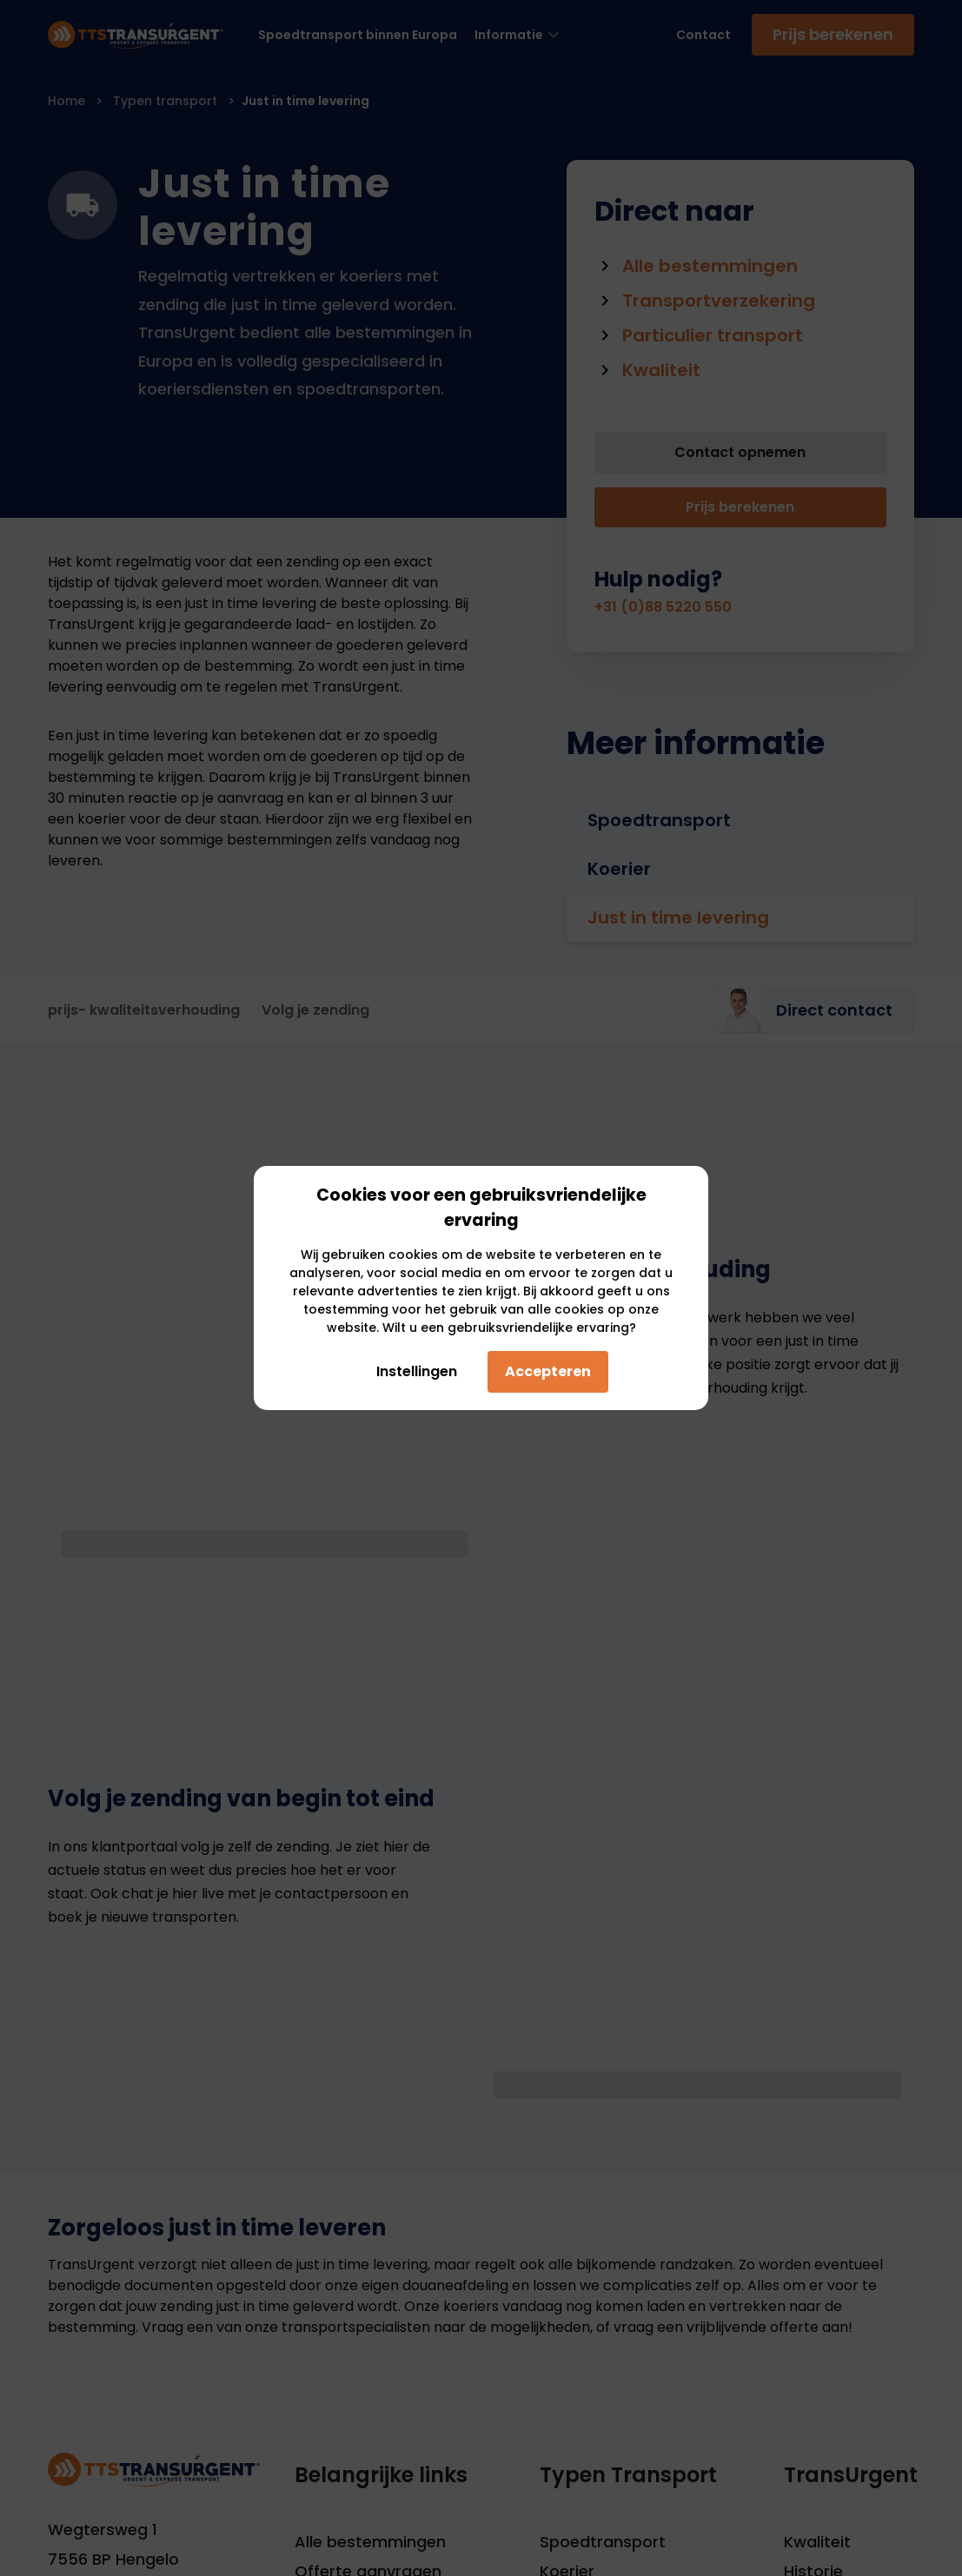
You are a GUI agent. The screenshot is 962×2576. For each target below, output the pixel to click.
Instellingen (412, 1371)
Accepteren (548, 1371)
